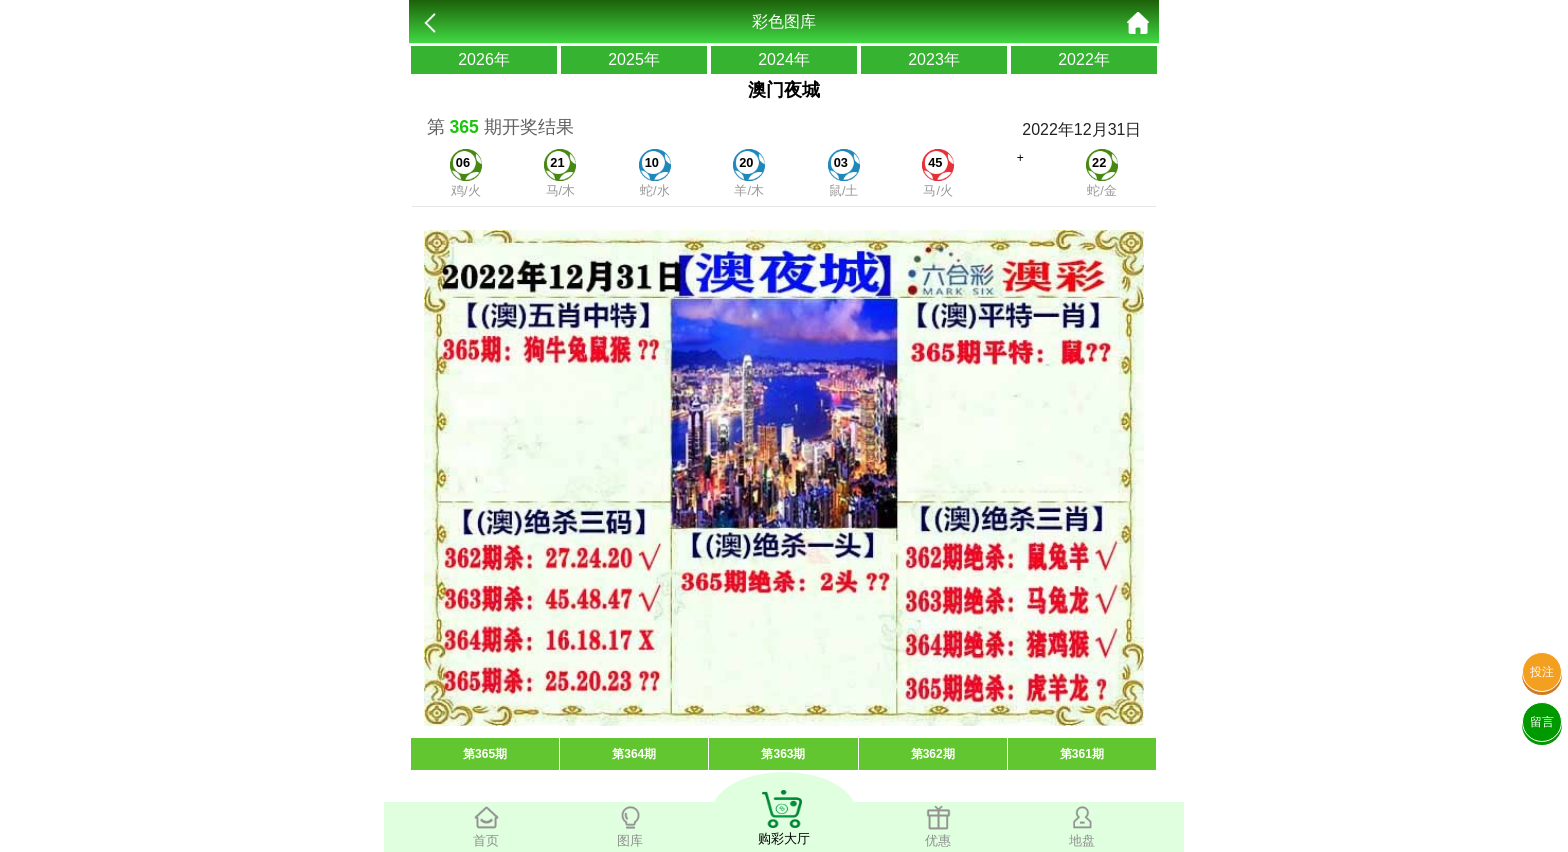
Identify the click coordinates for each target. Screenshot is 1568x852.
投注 (1542, 672)
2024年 (784, 59)
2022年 (1084, 59)
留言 (1542, 722)
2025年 (634, 59)
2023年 (934, 59)
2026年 (484, 59)
